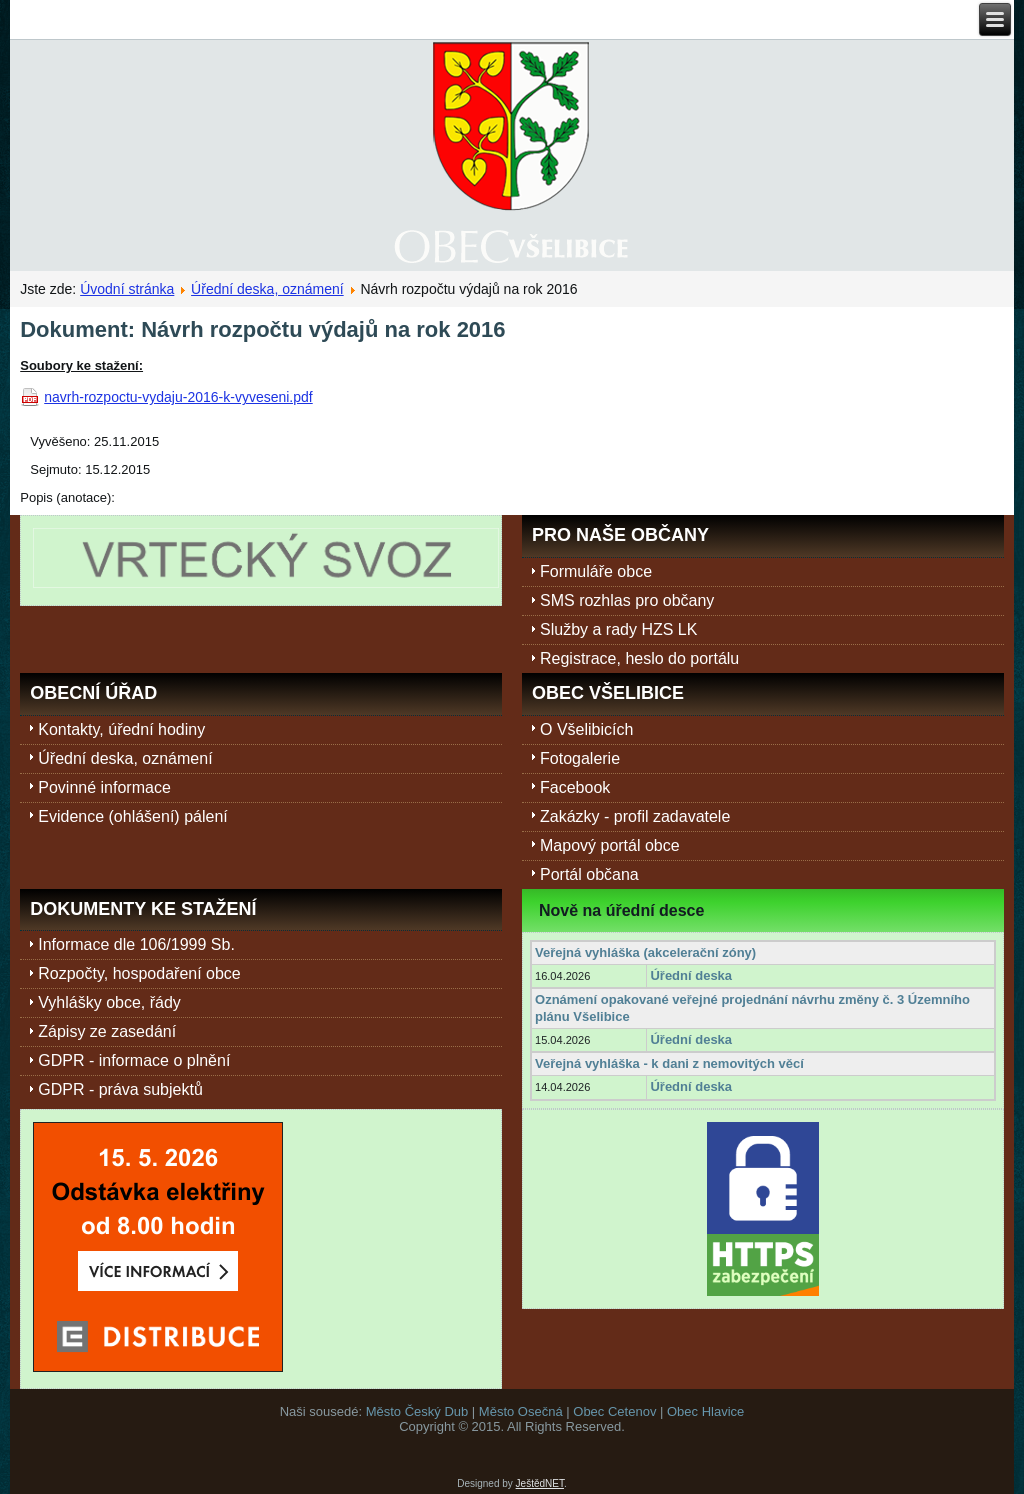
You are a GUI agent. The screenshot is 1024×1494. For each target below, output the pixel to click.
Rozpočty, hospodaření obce (139, 973)
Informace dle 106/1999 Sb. (136, 944)
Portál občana (589, 874)
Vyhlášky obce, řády (109, 1002)
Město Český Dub (417, 1411)
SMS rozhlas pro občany (627, 600)
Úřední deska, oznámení (267, 289)
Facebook (575, 787)
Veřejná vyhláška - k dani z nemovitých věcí (669, 1063)
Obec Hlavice (705, 1411)
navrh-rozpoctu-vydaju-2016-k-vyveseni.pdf (178, 397)
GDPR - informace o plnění (134, 1060)
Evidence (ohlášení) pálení (132, 816)
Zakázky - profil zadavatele (635, 816)
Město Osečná (521, 1411)
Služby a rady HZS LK (618, 629)
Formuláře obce (596, 571)
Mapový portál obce (610, 845)
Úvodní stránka (127, 289)
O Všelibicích (586, 729)
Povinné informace (104, 787)
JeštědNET (540, 1483)
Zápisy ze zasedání (107, 1031)
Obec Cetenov (614, 1411)
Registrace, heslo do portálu (639, 658)
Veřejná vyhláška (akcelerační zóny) (645, 952)
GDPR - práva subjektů (120, 1089)
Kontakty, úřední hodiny (121, 729)
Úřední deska (691, 975)
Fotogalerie (580, 758)
